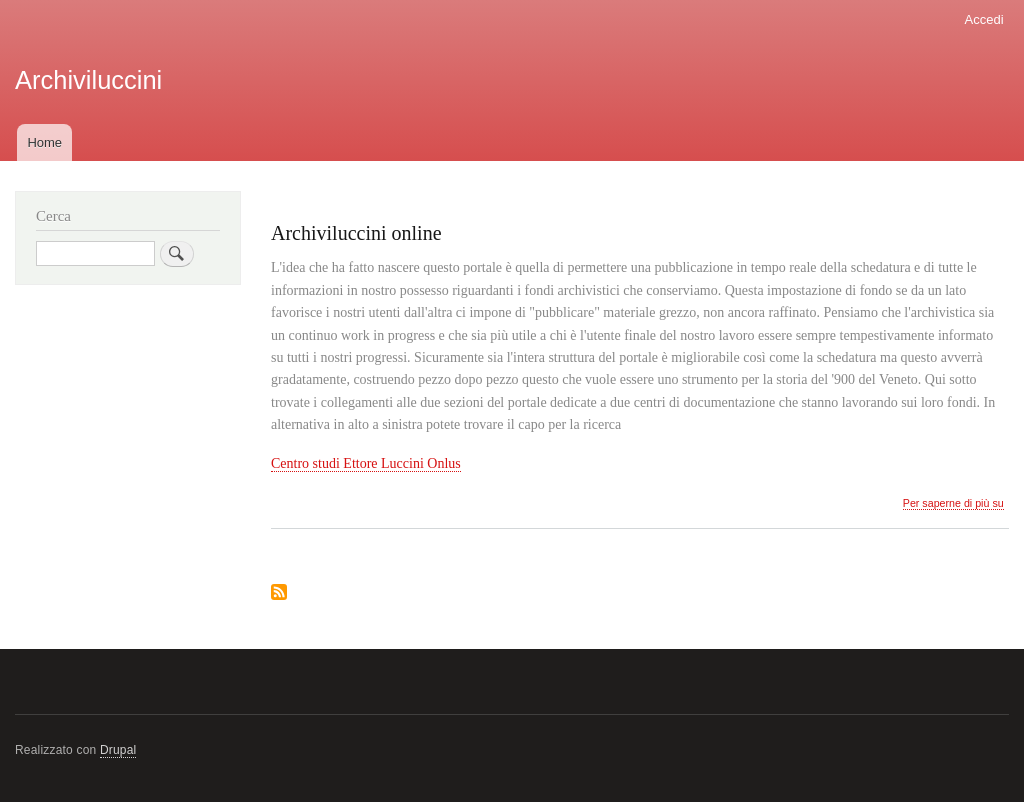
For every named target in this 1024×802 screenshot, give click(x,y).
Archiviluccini (88, 80)
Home (44, 142)
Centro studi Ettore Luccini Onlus (366, 463)
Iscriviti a (279, 593)
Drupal (118, 750)
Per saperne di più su (953, 503)
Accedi (984, 19)
